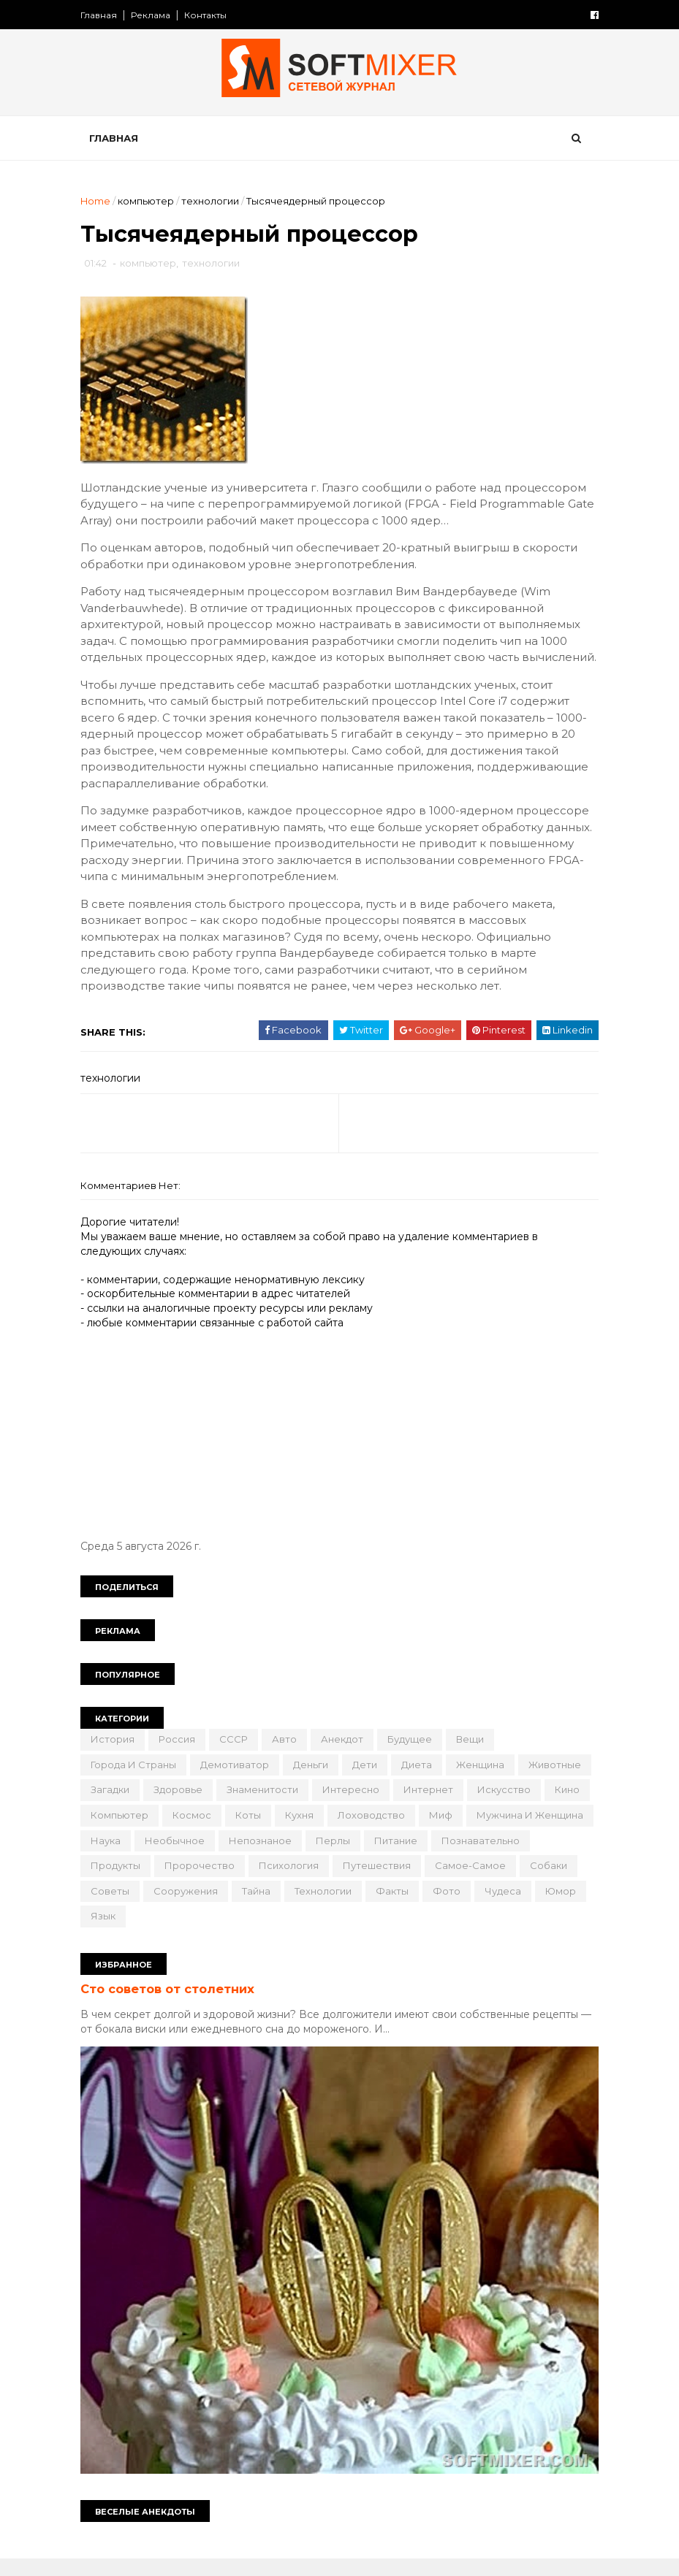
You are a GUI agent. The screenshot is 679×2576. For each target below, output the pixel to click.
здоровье (258, 1807)
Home (99, 201)
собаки (300, 1908)
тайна (508, 1908)
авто (288, 1757)
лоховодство (501, 1833)
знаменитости (343, 1807)
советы (362, 1908)
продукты (289, 1883)
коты (378, 1833)
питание (115, 1883)
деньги (314, 1783)
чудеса (302, 1934)
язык (412, 1934)
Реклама (154, 14)
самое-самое (221, 1908)
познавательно (201, 1883)
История (116, 1757)
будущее (413, 1757)
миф (106, 1858)
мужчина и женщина (195, 1858)
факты (191, 1934)
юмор (360, 1934)
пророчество (373, 1883)
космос (322, 1833)
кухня (429, 1833)
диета (420, 1783)
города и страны (137, 1783)
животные (120, 1807)
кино (184, 1833)
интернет (509, 1807)
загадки (190, 1807)
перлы (515, 1858)
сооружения (438, 1908)
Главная (102, 14)
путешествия (128, 1908)
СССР (237, 1757)
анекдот (346, 1757)
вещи (474, 1757)
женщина (484, 1783)
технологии (214, 201)
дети (368, 1783)
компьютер (149, 201)
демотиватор (238, 1783)
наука (288, 1858)
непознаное (442, 1858)
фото (246, 1934)
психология (462, 1883)
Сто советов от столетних (171, 2007)
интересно (431, 1807)
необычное (357, 1858)
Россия (180, 1757)
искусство (121, 1833)
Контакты (209, 14)
